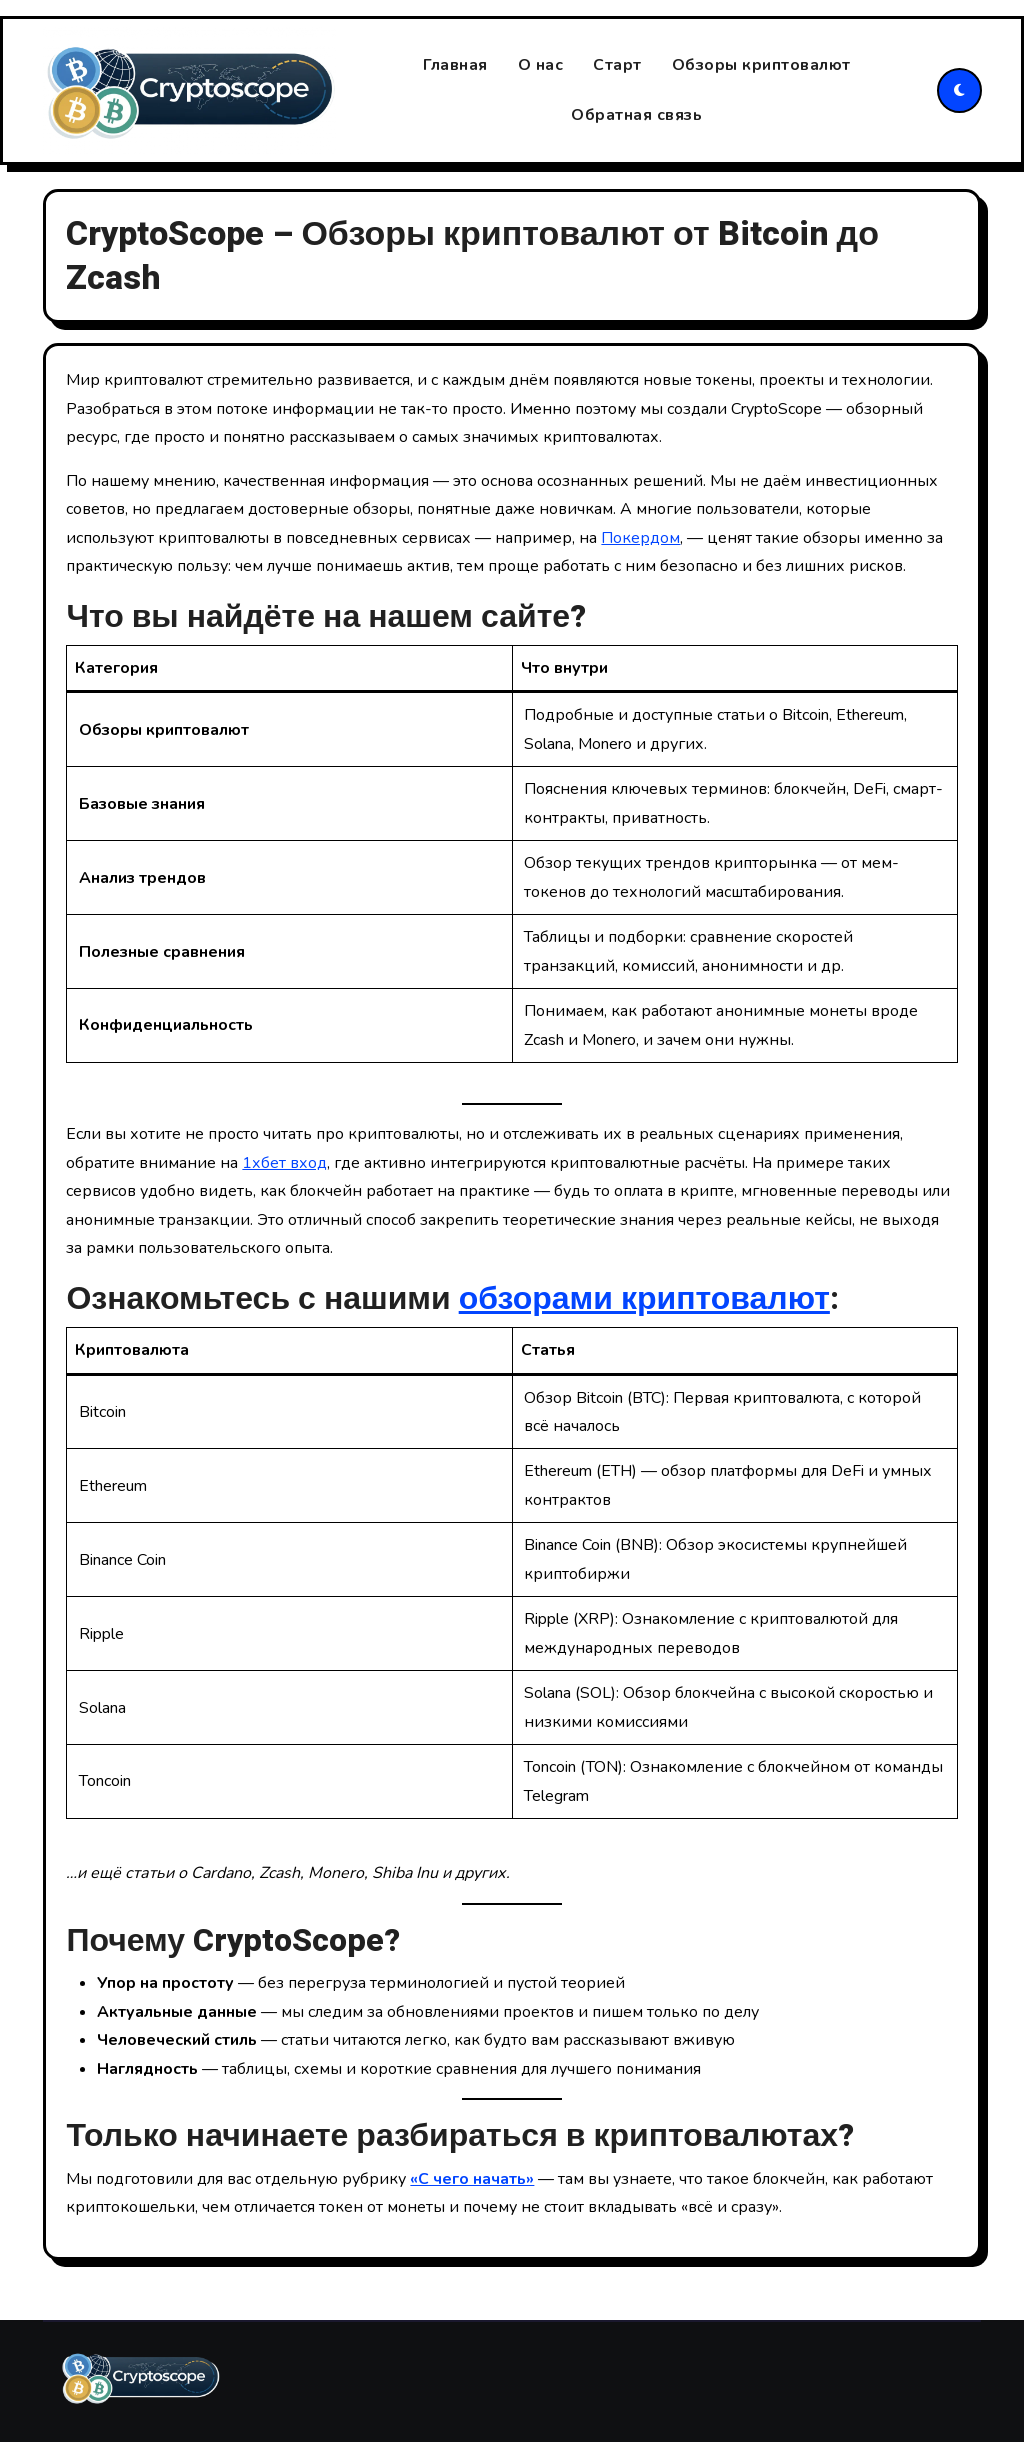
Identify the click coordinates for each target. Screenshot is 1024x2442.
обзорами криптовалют (644, 1298)
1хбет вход (284, 1163)
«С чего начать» (472, 2179)
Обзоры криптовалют (761, 65)
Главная (455, 65)
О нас (541, 65)
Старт (617, 65)
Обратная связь (636, 116)
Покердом (640, 538)
